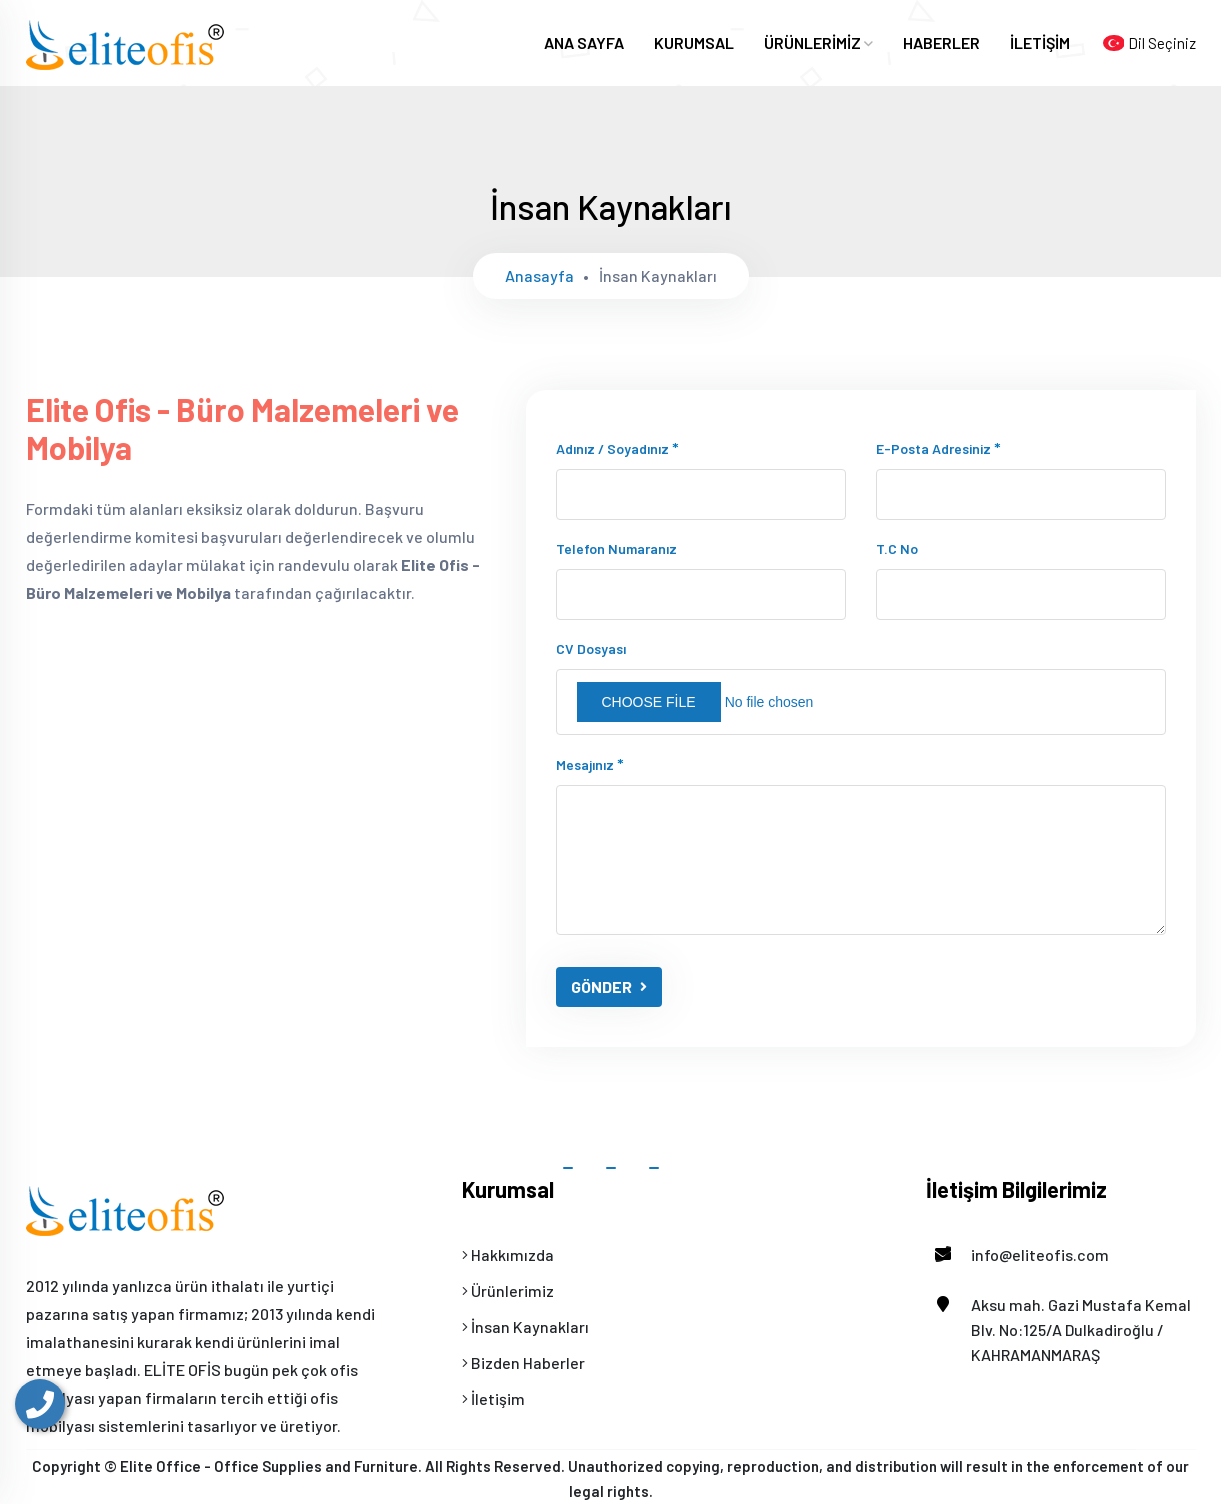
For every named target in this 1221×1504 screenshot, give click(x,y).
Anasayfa (539, 275)
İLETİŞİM (1040, 42)
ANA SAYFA (584, 42)
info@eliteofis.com (1017, 1254)
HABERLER (941, 42)
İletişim (493, 1398)
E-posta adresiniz (938, 447)
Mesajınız (590, 763)
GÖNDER (609, 986)
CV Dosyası (591, 648)
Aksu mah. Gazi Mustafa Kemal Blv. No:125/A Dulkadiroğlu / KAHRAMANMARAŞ (1058, 1328)
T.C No (897, 548)
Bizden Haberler (523, 1362)
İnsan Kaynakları (525, 1326)
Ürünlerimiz (508, 1290)
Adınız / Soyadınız (617, 447)
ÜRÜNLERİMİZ (818, 42)
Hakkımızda (508, 1254)
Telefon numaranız (616, 548)
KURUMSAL (694, 42)
